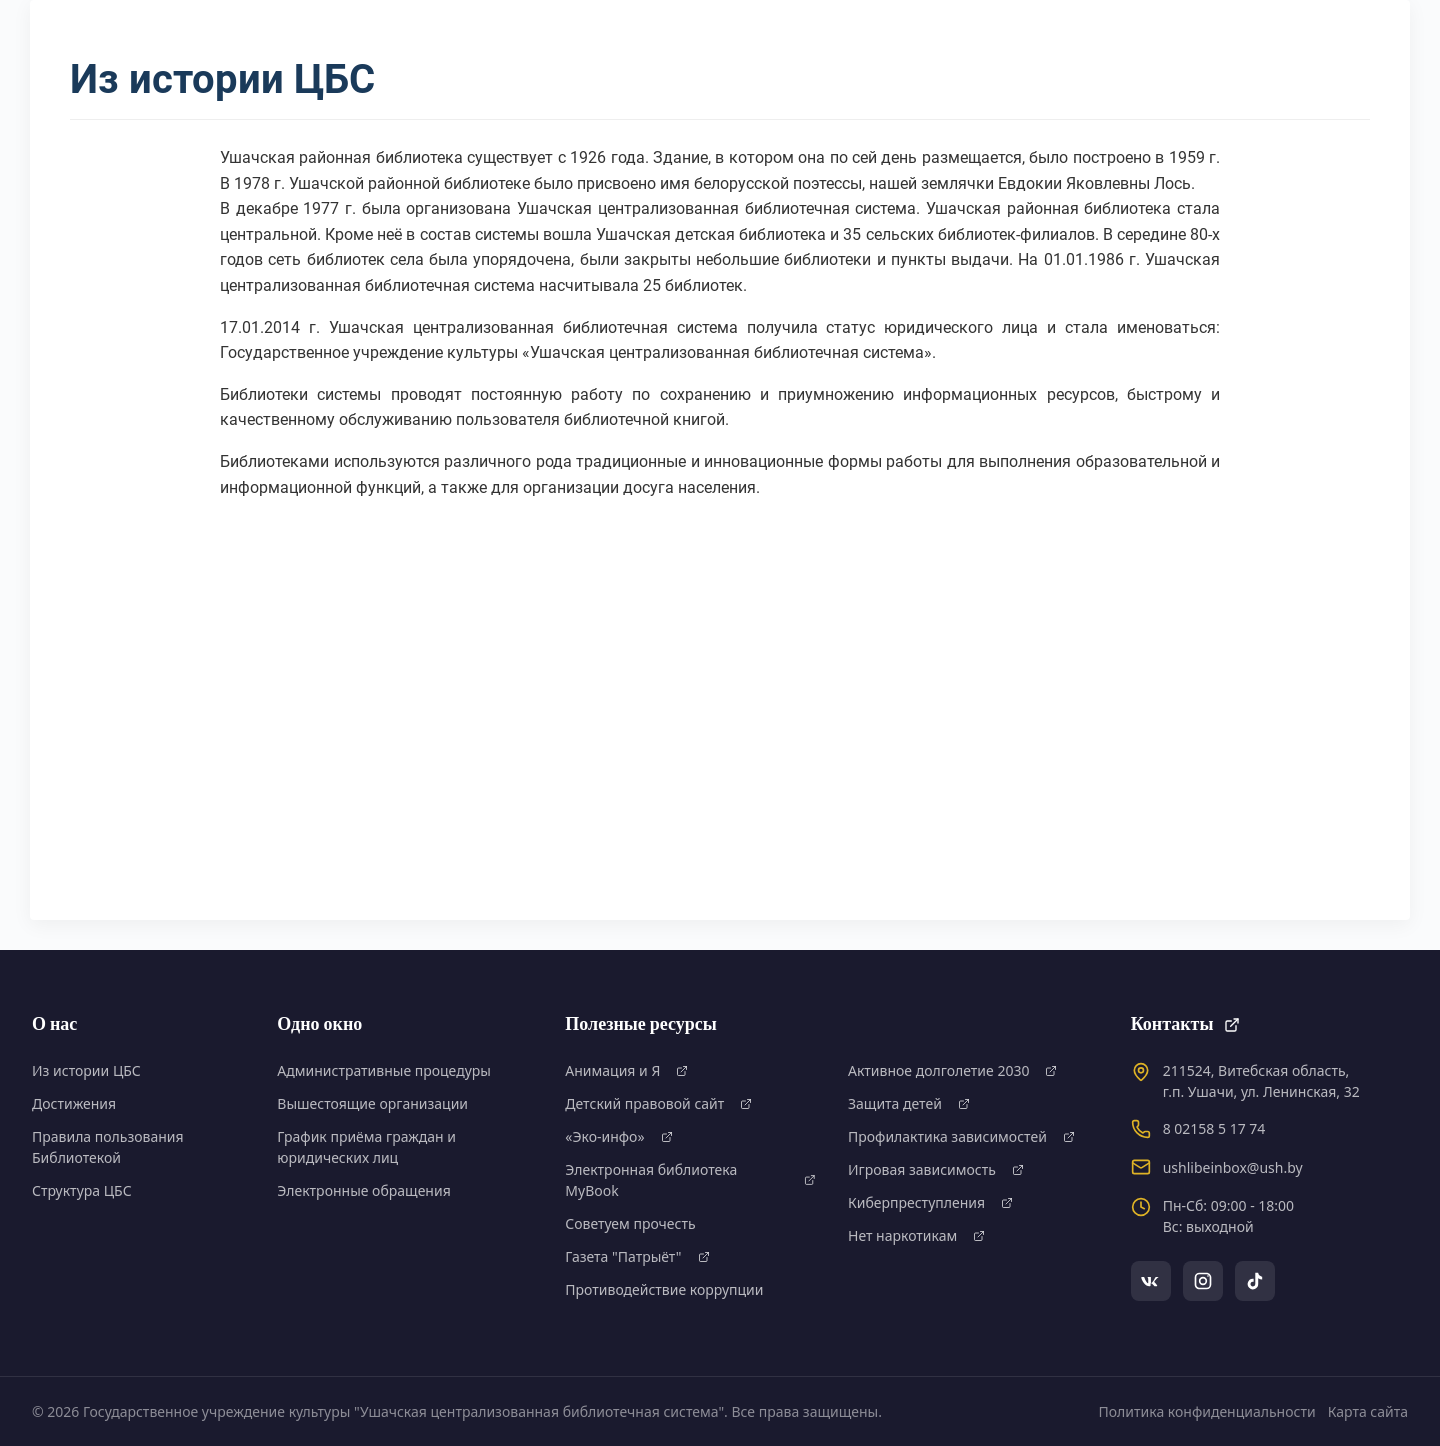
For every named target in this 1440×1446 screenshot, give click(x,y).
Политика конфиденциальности (1207, 1411)
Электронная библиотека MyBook (690, 1180)
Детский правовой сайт (658, 1103)
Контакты (1185, 1024)
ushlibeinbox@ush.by (1233, 1167)
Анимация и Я (626, 1070)
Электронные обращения (363, 1190)
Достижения (74, 1103)
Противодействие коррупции (664, 1289)
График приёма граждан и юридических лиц (366, 1147)
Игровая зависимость (936, 1169)
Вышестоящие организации (372, 1103)
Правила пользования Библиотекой (108, 1147)
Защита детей (909, 1103)
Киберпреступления (930, 1202)
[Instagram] (1203, 1281)
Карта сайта (1368, 1411)
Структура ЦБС (82, 1190)
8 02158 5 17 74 (1214, 1128)
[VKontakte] (1151, 1281)
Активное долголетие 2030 (952, 1070)
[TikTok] (1255, 1281)
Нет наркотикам (916, 1235)
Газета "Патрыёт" (637, 1256)
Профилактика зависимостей (961, 1136)
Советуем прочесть (630, 1223)
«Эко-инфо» (618, 1136)
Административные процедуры (384, 1070)
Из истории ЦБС (86, 1070)
